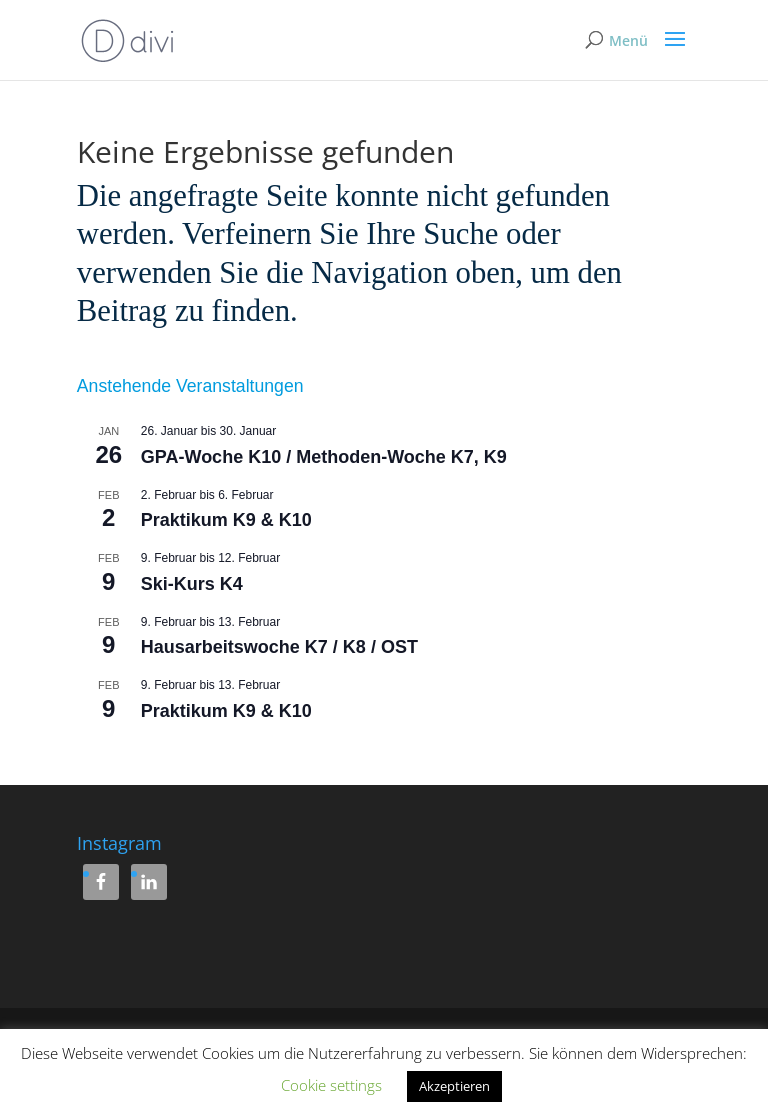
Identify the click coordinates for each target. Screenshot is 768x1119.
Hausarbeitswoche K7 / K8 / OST (279, 647)
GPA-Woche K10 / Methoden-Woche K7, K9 (324, 457)
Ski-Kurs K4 (192, 584)
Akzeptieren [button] (454, 1086)
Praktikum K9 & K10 (226, 520)
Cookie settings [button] (331, 1085)
